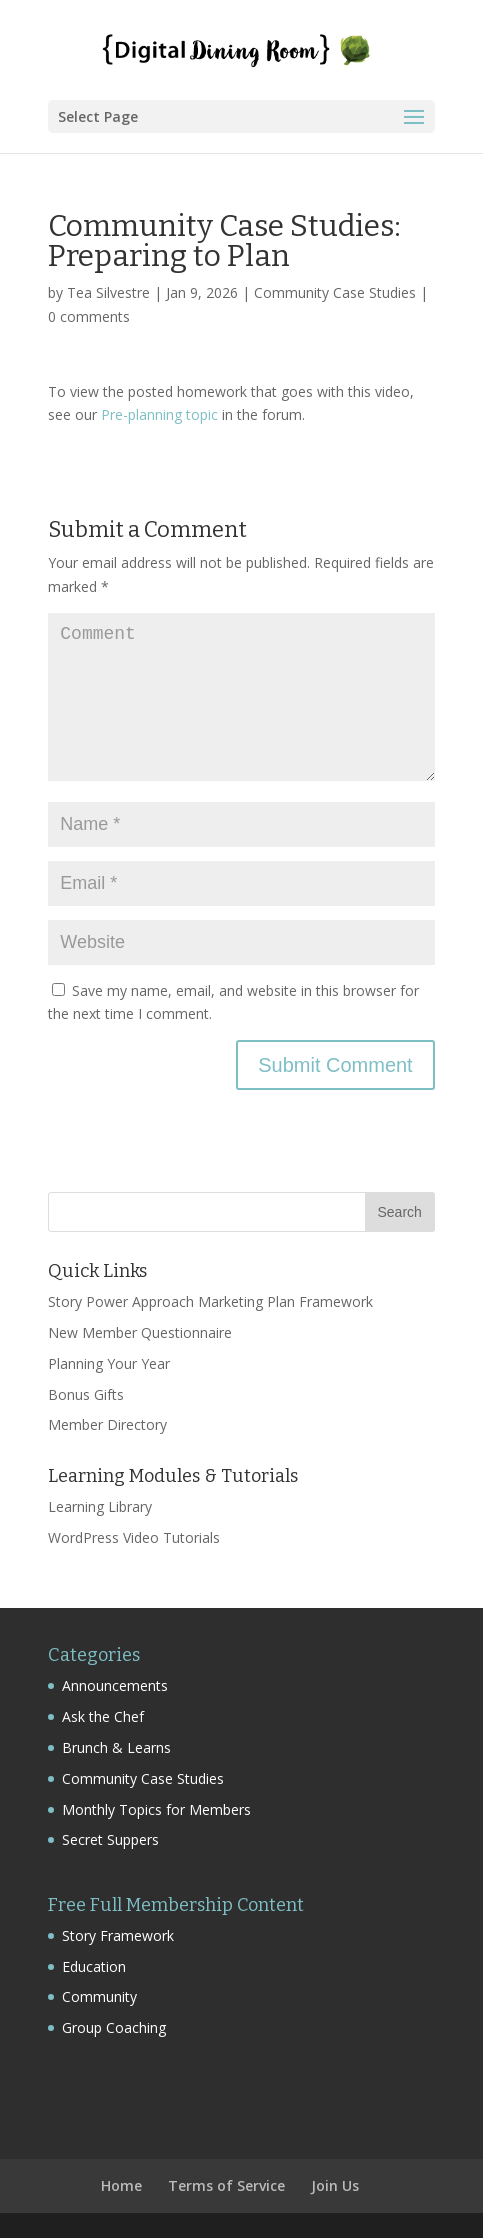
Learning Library (100, 1506)
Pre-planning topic (159, 414)
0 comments (89, 316)
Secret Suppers (110, 1839)
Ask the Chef (103, 1716)
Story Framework (118, 1935)
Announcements (115, 1685)
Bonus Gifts (86, 1394)
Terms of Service (226, 2185)
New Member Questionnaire (140, 1332)
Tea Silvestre (108, 292)
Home (121, 2185)
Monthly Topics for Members (156, 1809)
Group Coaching (114, 2027)
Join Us (335, 2185)
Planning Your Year (109, 1363)
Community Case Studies (335, 292)
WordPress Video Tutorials (134, 1537)
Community (99, 1996)
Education (94, 1966)
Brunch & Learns (116, 1747)
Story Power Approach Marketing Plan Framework (210, 1301)
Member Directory (107, 1424)
